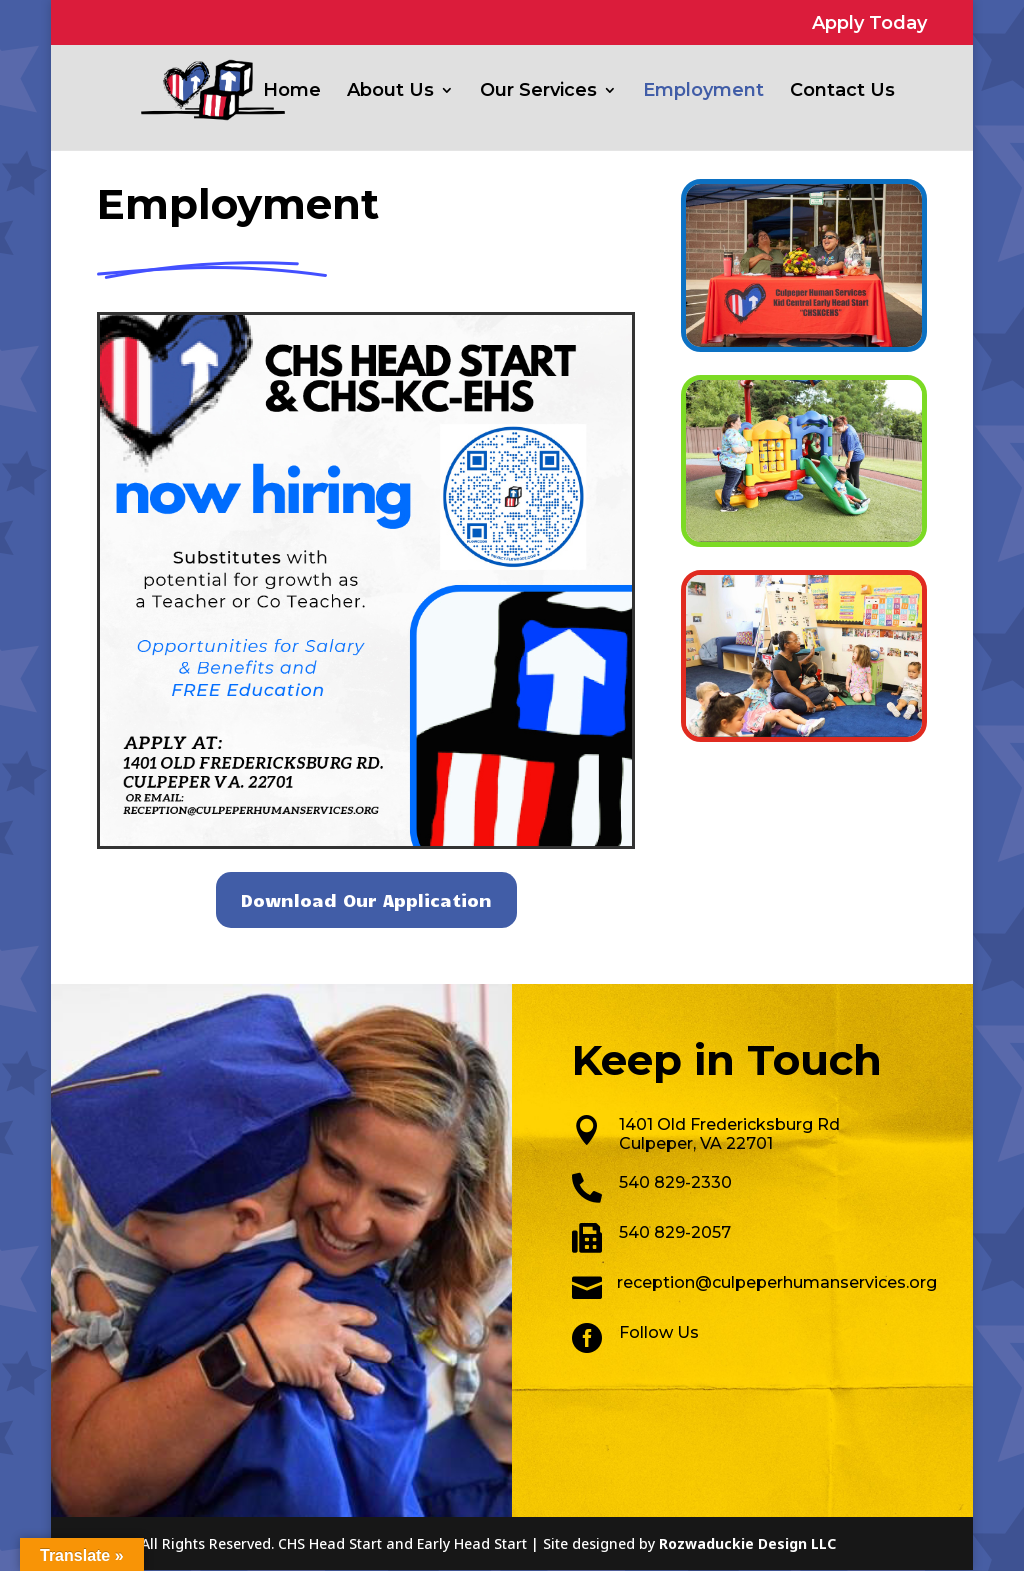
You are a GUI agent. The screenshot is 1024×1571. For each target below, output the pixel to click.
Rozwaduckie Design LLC (747, 1543)
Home (292, 92)
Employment (703, 92)
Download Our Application (366, 900)
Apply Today (869, 24)
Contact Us (842, 92)
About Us (390, 92)
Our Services (538, 92)
